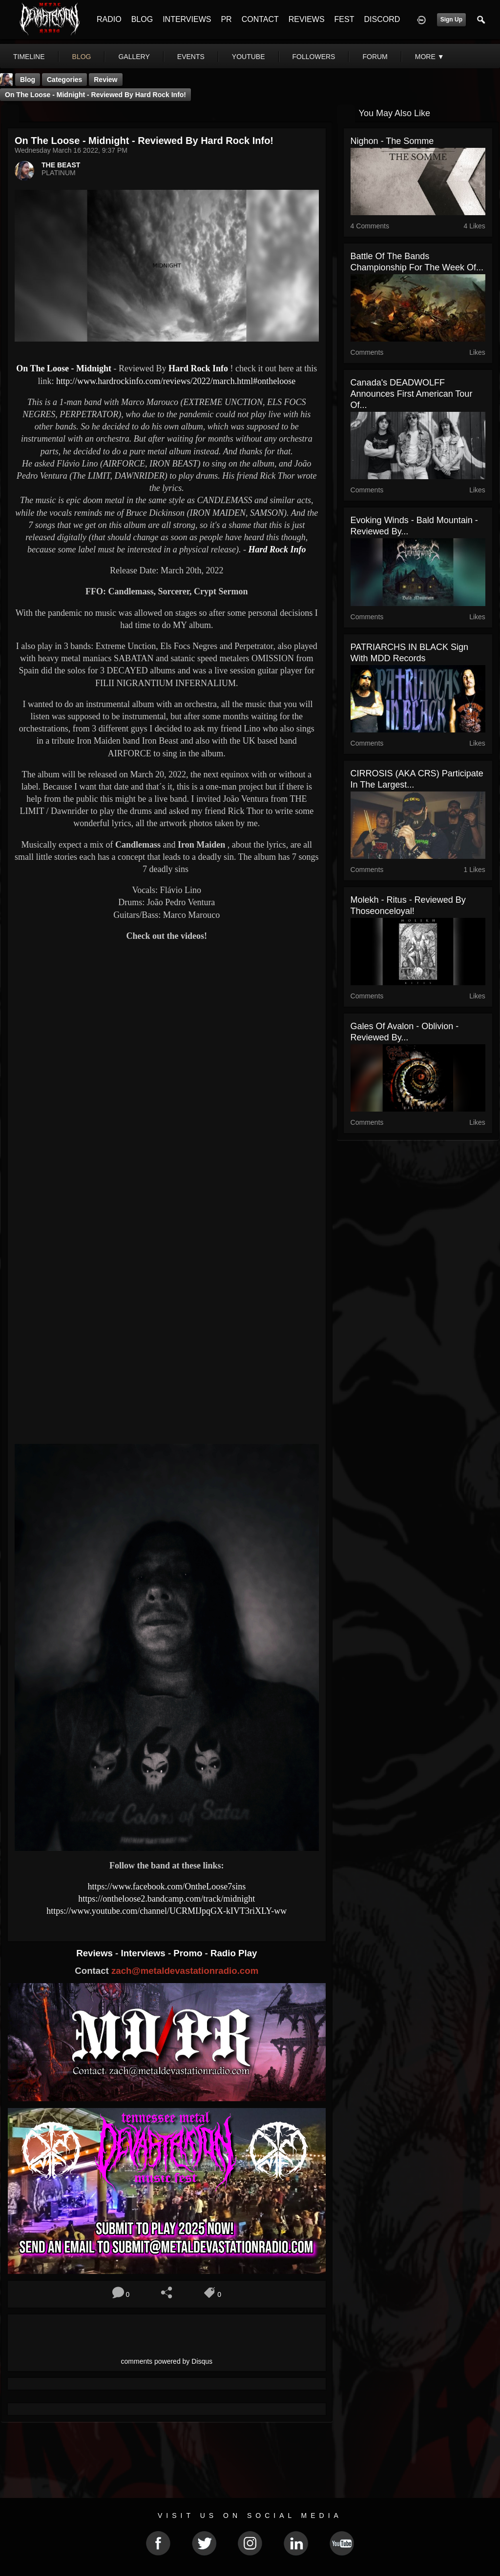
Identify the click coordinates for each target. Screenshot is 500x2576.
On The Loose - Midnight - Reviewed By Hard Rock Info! (95, 95)
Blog (27, 79)
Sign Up (451, 19)
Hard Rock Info (198, 368)
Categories (64, 79)
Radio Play (233, 1953)
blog (81, 57)
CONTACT (260, 19)
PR (226, 19)
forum (374, 57)
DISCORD (382, 19)
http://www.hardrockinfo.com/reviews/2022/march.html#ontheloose (175, 381)
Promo (189, 1953)
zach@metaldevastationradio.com (184, 1971)
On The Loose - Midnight (63, 368)
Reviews (95, 1953)
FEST (344, 19)
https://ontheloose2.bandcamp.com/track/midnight (166, 1899)
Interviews (144, 1953)
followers (313, 57)
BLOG (142, 19)
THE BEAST (61, 165)
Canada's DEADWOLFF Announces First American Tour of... (412, 394)
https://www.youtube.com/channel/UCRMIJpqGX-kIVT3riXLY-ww (166, 1911)
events (191, 57)
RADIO (109, 19)
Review (105, 79)
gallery (133, 57)
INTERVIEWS (187, 19)
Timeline (29, 57)
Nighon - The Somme (392, 141)
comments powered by (167, 2361)
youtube (248, 57)
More (429, 57)
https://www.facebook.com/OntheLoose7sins (166, 1886)
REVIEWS (307, 19)
